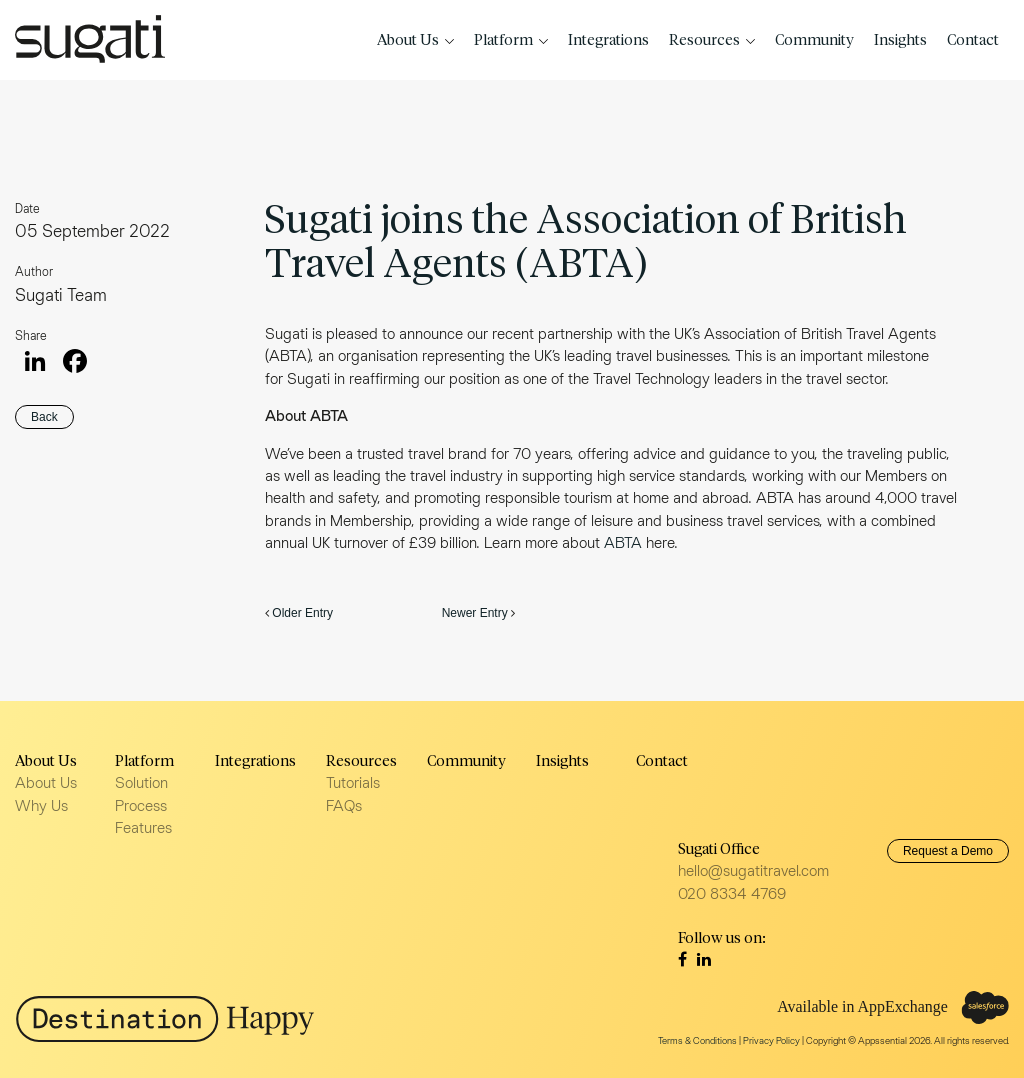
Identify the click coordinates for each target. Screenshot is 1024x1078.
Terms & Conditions (697, 1040)
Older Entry (302, 613)
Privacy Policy (771, 1040)
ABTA (625, 542)
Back (44, 417)
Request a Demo (948, 851)
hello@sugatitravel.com (753, 870)
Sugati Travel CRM (90, 39)
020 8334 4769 (732, 893)
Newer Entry (475, 613)
